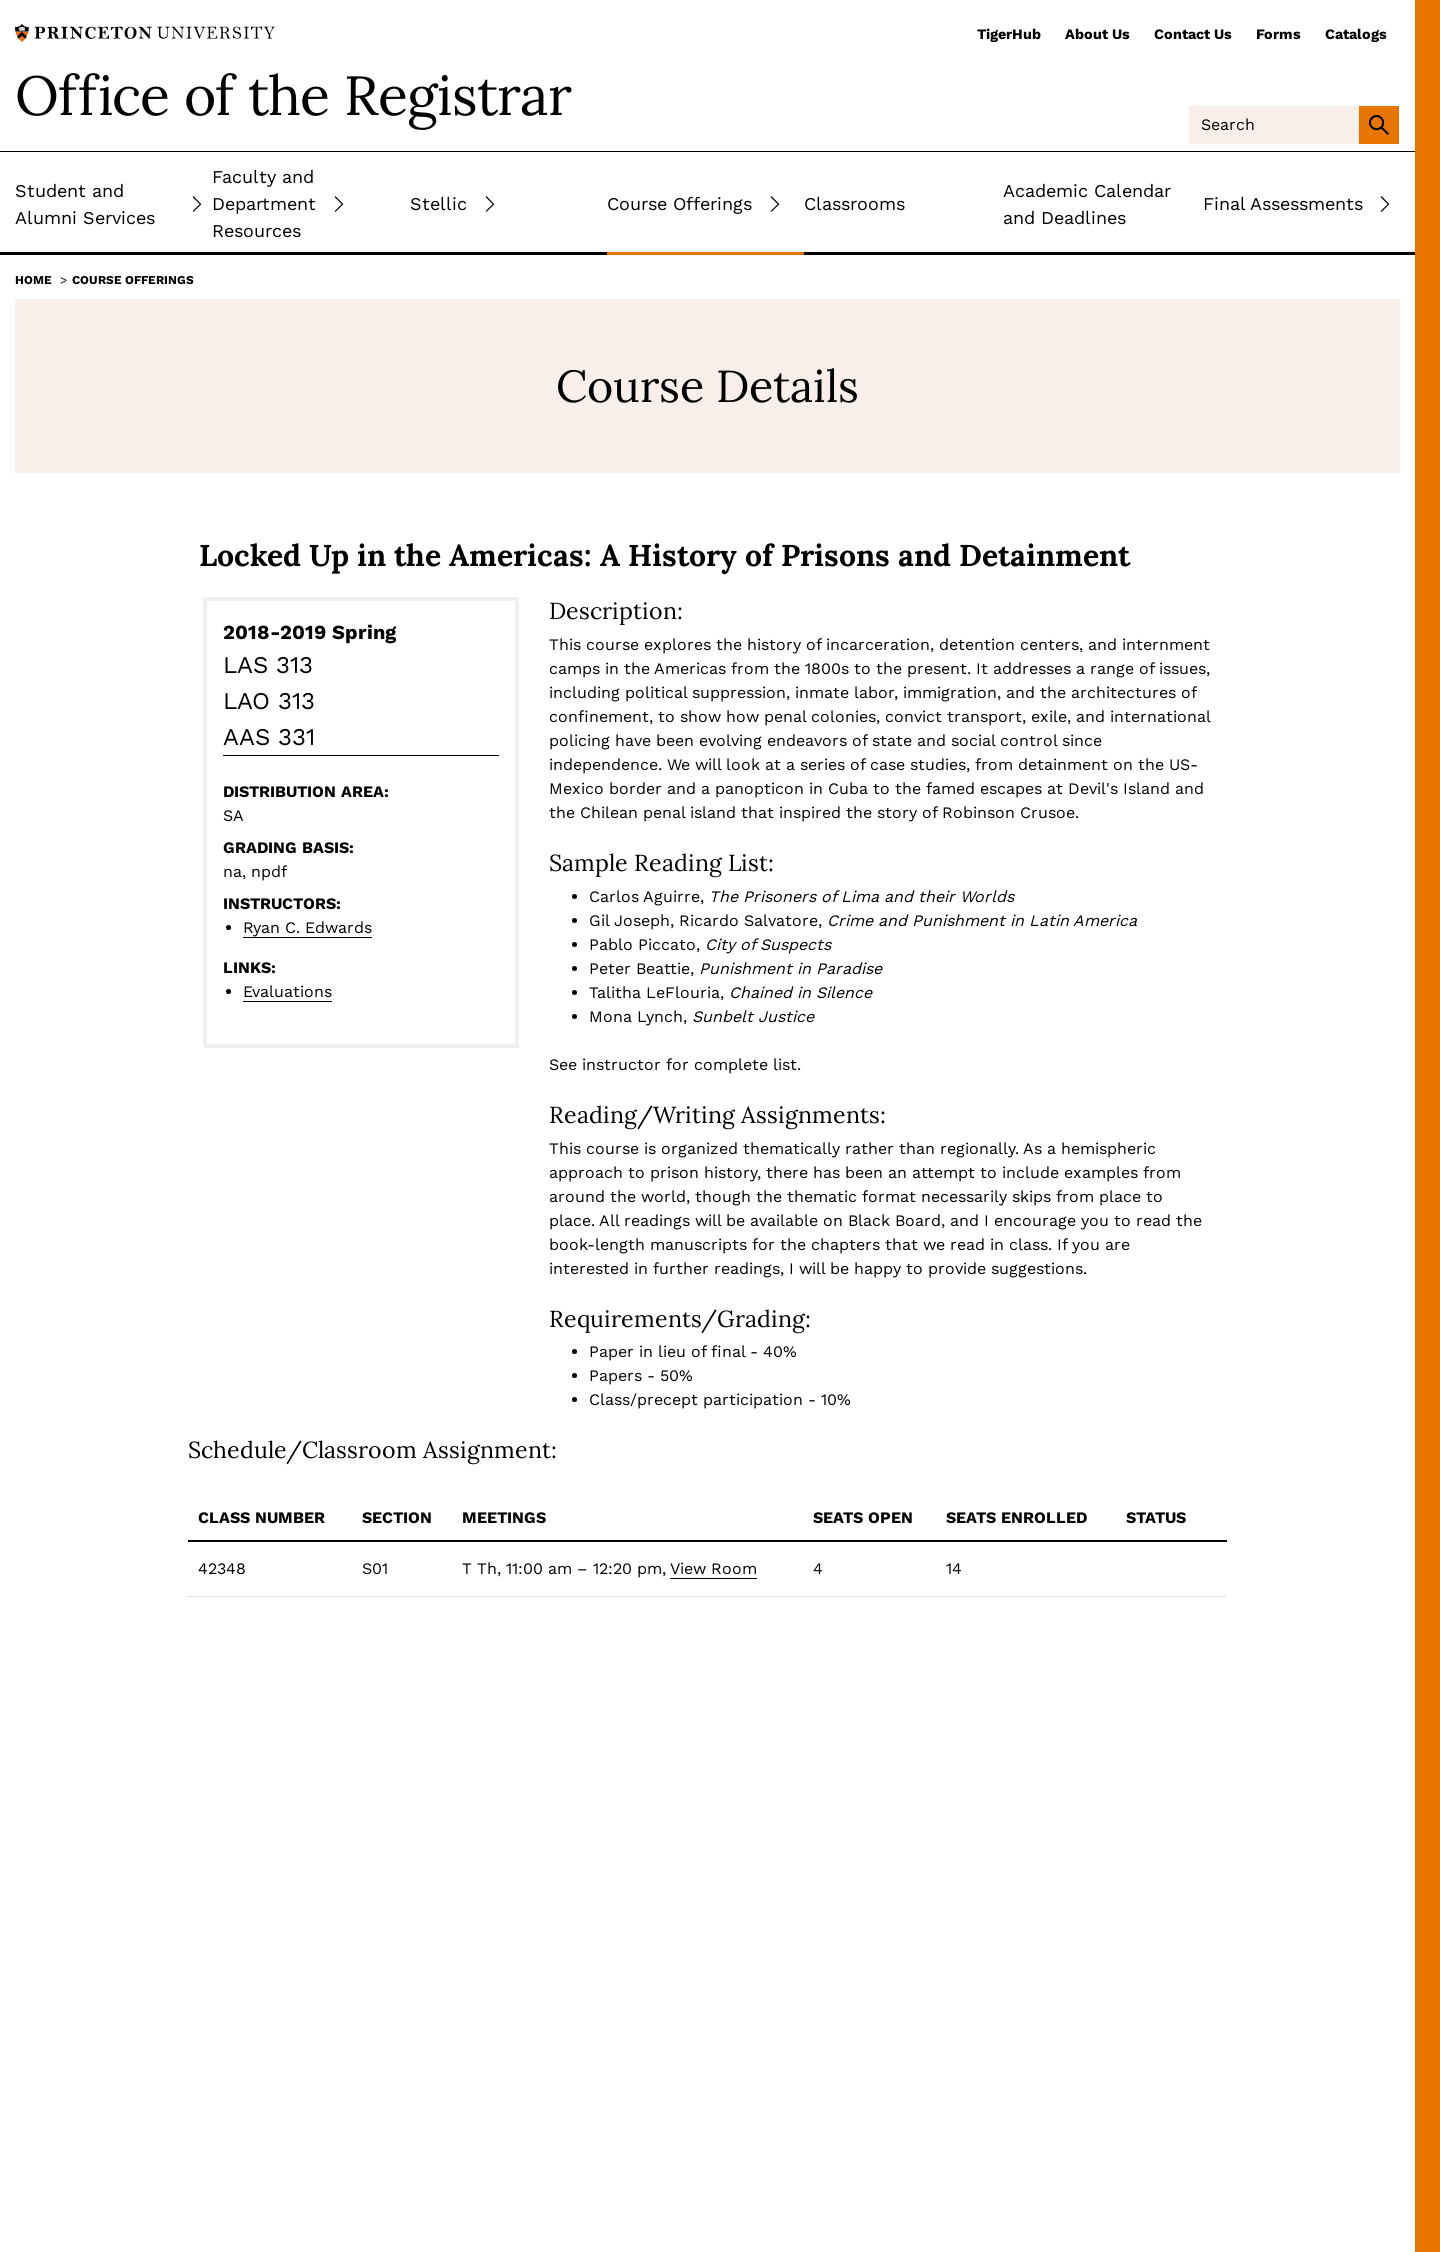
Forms (1278, 34)
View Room (713, 1568)
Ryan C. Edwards (307, 927)
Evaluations (287, 991)
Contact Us (1193, 34)
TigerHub (1009, 34)
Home (33, 280)
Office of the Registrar (293, 95)
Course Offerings (133, 280)
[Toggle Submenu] (197, 203)
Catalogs (1356, 34)
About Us (1097, 34)
